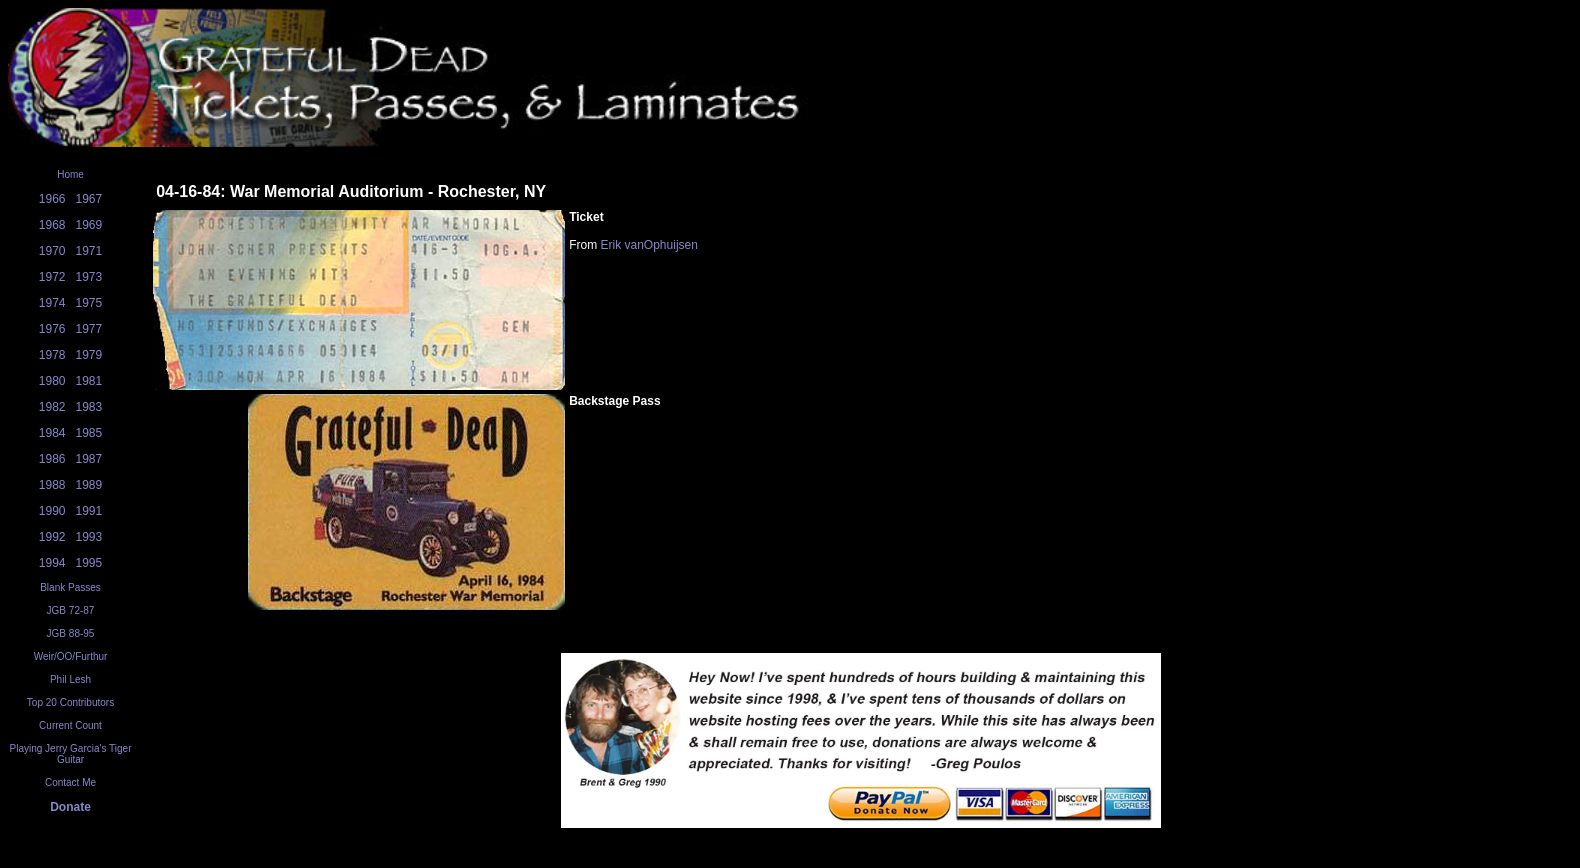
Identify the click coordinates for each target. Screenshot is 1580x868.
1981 (89, 381)
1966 (52, 199)
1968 (52, 225)
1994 (52, 563)
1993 (89, 537)
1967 (89, 199)
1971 (89, 251)
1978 (52, 355)
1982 (52, 407)
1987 (89, 459)
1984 (52, 433)
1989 (89, 485)
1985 (89, 433)
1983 (89, 407)
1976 (52, 329)
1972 (52, 277)
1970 (52, 251)
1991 (89, 511)
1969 (89, 225)
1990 (52, 511)
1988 (52, 485)
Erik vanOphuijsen (649, 245)
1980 (52, 381)
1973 (89, 277)
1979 (89, 355)
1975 (89, 303)
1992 (52, 537)
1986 (52, 459)
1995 (89, 563)
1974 (52, 303)
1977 (89, 329)
